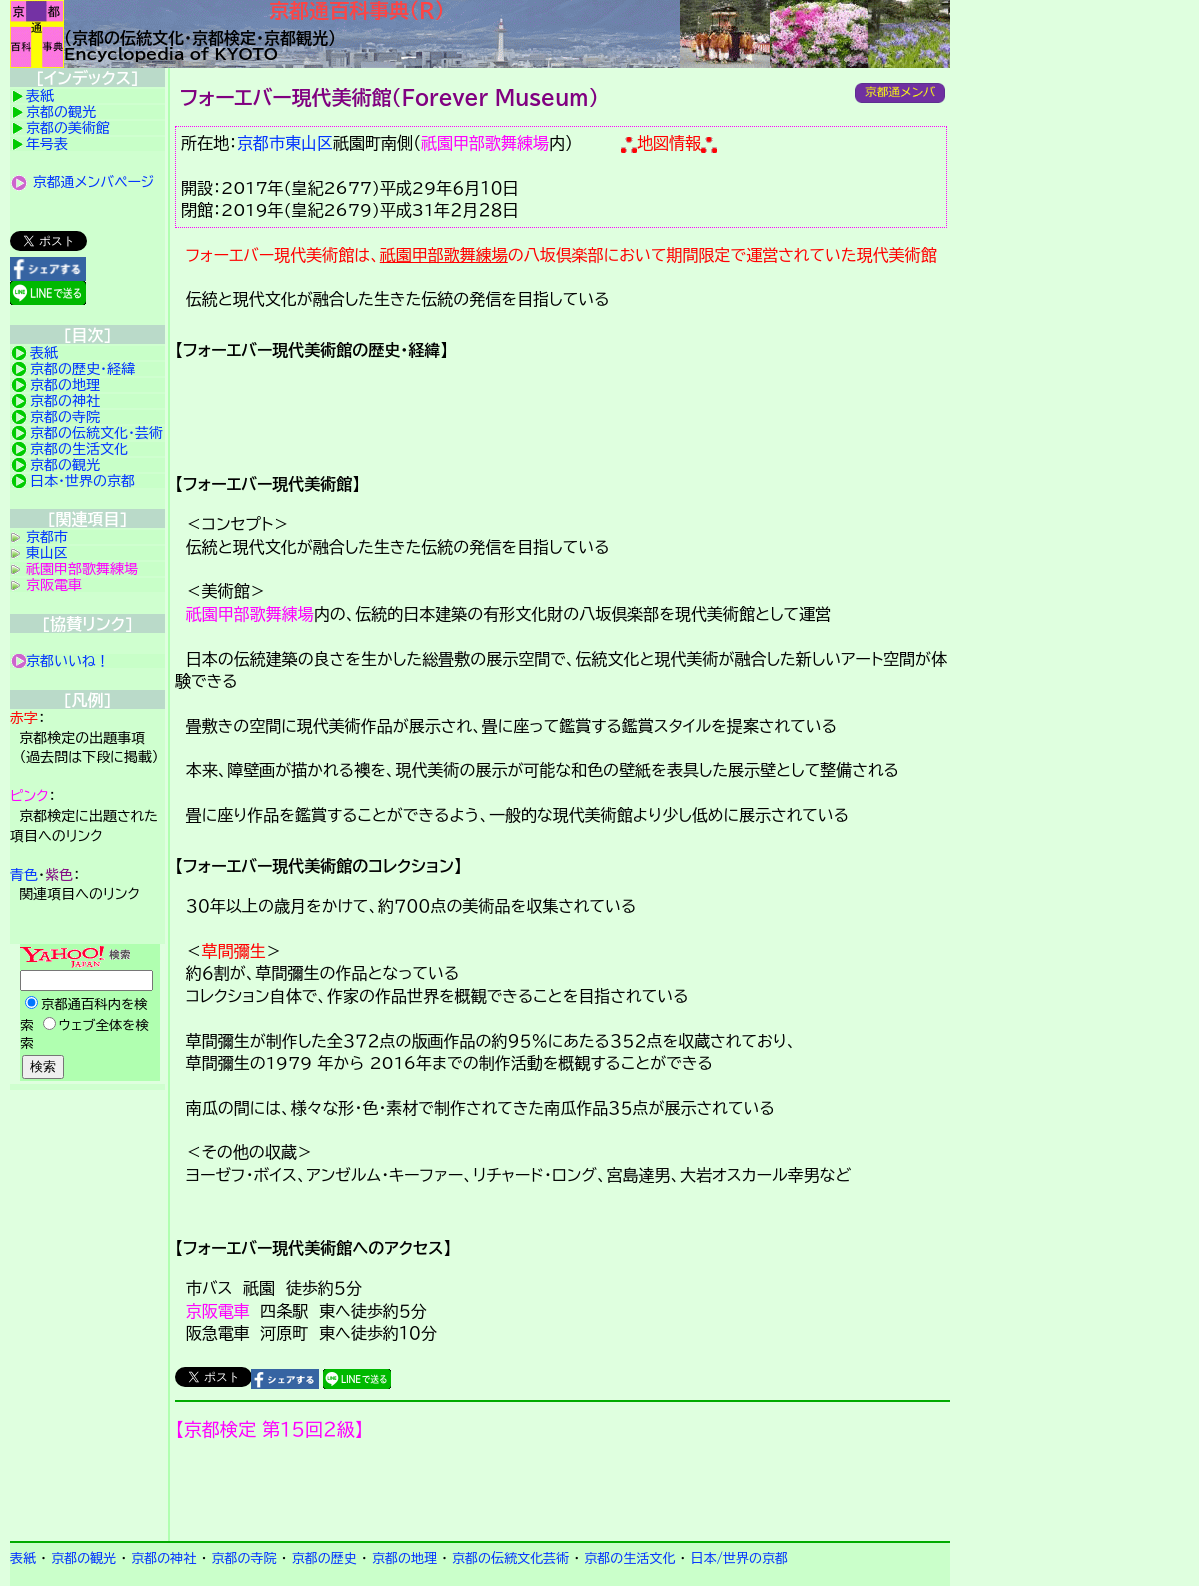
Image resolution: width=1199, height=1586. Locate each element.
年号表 (47, 144)
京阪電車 (218, 1311)
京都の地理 (65, 385)
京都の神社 (65, 401)
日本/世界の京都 (739, 1558)
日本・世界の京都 (82, 481)
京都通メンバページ (94, 182)
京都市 (261, 143)
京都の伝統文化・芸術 (96, 433)
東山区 (309, 143)
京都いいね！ (68, 661)
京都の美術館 (68, 128)
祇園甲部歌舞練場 (485, 143)
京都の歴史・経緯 (82, 369)
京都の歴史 (324, 1558)
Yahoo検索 (87, 1014)
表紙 (40, 96)
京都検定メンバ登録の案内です (562, 1491)
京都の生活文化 (79, 449)
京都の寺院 (65, 417)
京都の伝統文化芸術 (510, 1558)
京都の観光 (61, 112)
